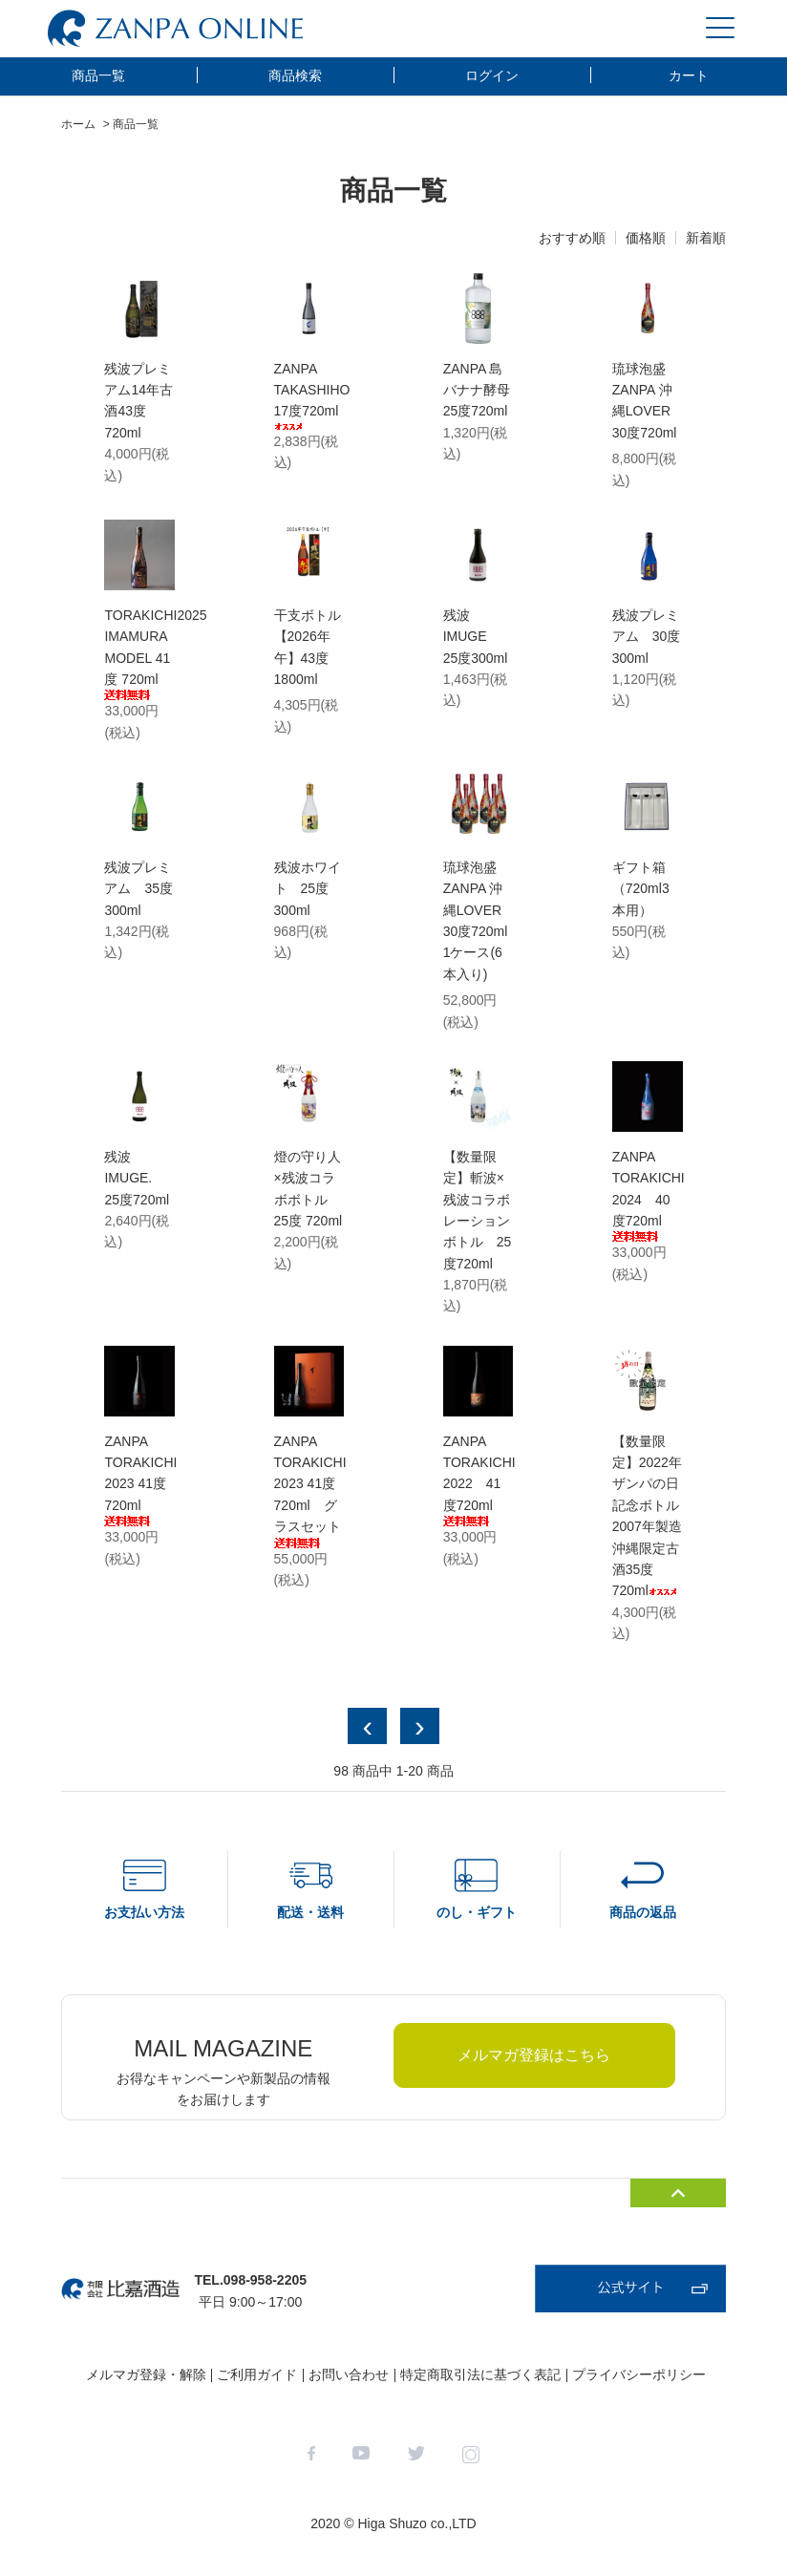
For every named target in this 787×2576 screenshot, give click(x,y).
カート (689, 75)
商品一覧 (98, 75)
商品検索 (295, 75)
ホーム (78, 124)
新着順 (706, 237)
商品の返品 (642, 1912)
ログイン (492, 75)
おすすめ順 (572, 237)
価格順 (646, 237)
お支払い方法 (144, 1912)
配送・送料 (310, 1912)
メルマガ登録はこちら (533, 2055)
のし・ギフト (476, 1912)
